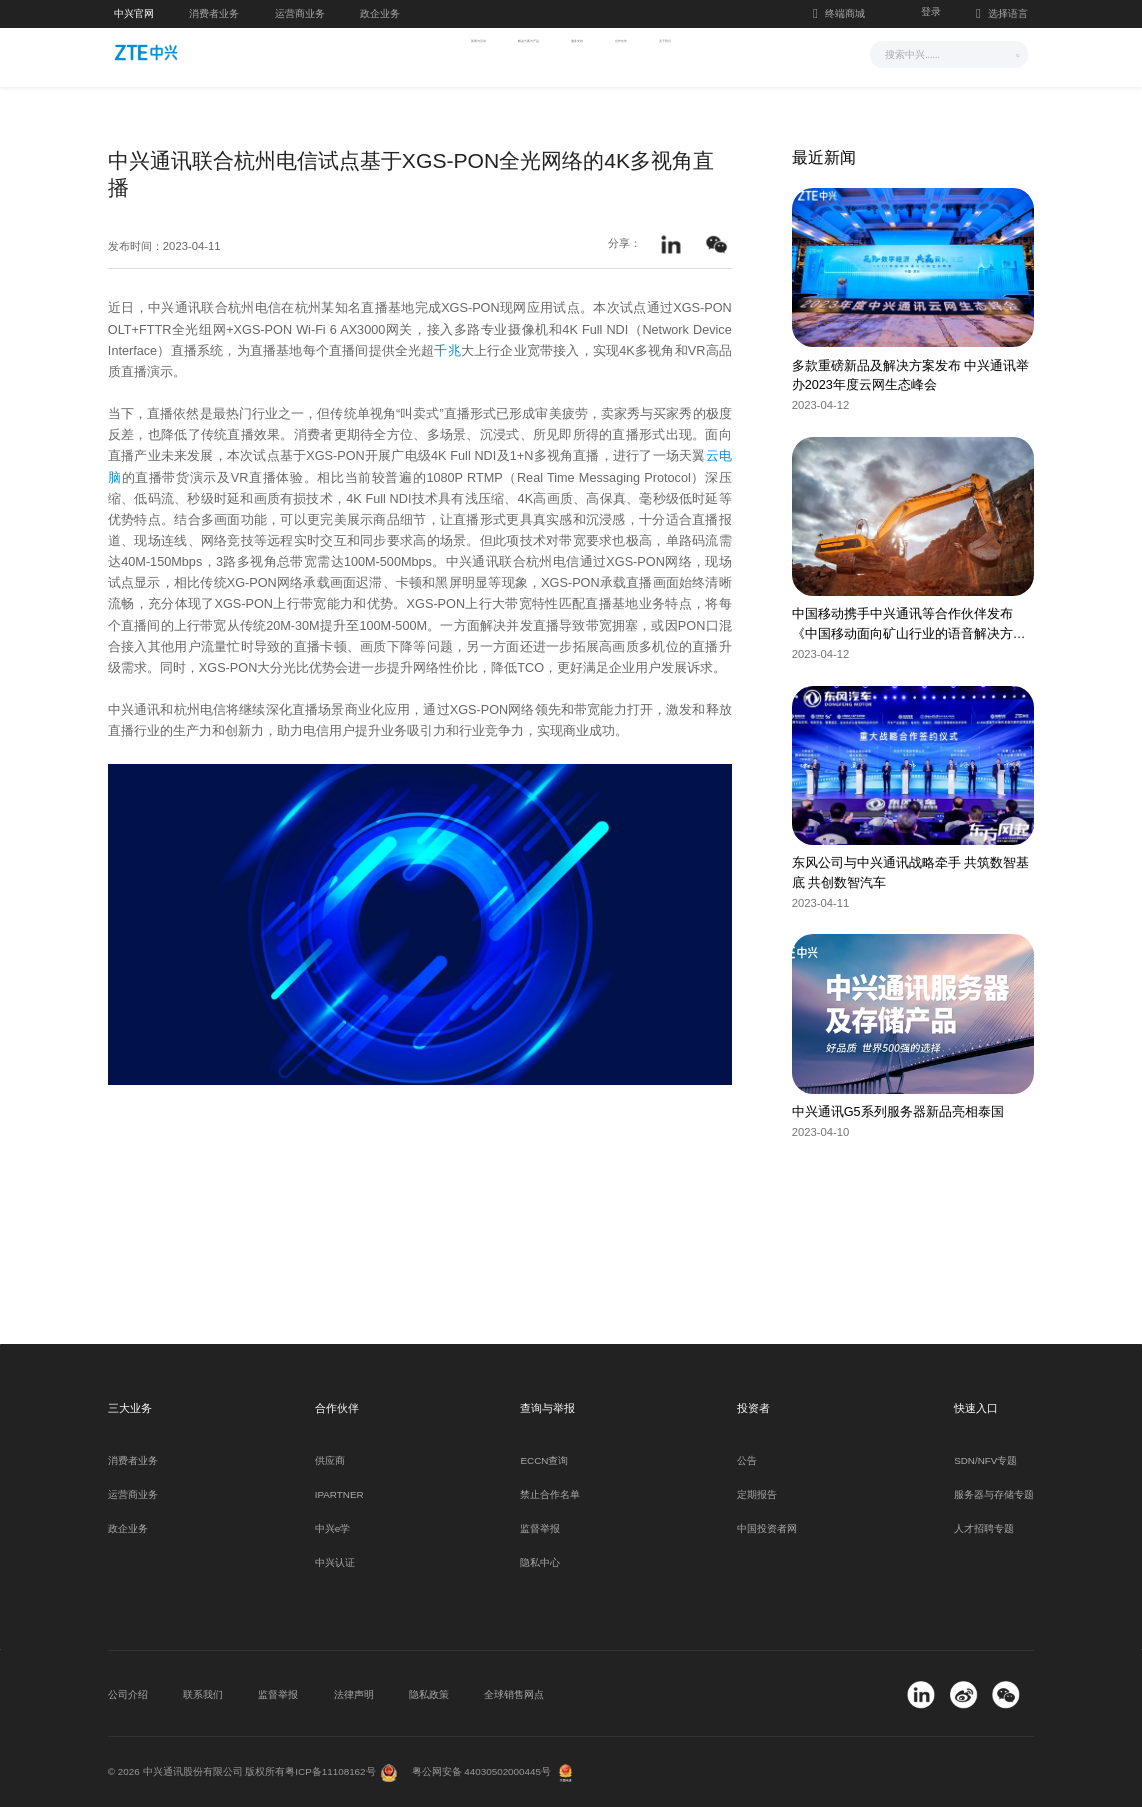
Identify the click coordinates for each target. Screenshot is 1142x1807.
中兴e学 (332, 1528)
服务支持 (597, 52)
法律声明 (354, 1694)
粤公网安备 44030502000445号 (482, 1771)
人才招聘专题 (984, 1528)
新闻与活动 (383, 52)
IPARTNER (339, 1494)
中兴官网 (134, 13)
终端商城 (839, 14)
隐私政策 (429, 1694)
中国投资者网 (767, 1528)
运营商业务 (300, 13)
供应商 (330, 1460)
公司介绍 (128, 1694)
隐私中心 (540, 1562)
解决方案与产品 (493, 52)
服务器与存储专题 (994, 1494)
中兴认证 (335, 1562)
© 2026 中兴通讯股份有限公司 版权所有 (196, 1771)
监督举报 (540, 1528)
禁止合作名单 (550, 1494)
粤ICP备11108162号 (330, 1771)
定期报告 (757, 1494)
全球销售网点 (514, 1694)
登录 (931, 11)
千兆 (447, 351)
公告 (747, 1460)
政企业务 (380, 13)
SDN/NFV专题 (985, 1460)
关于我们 (765, 52)
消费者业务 (214, 13)
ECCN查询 (544, 1460)
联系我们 (203, 1694)
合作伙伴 (681, 52)
